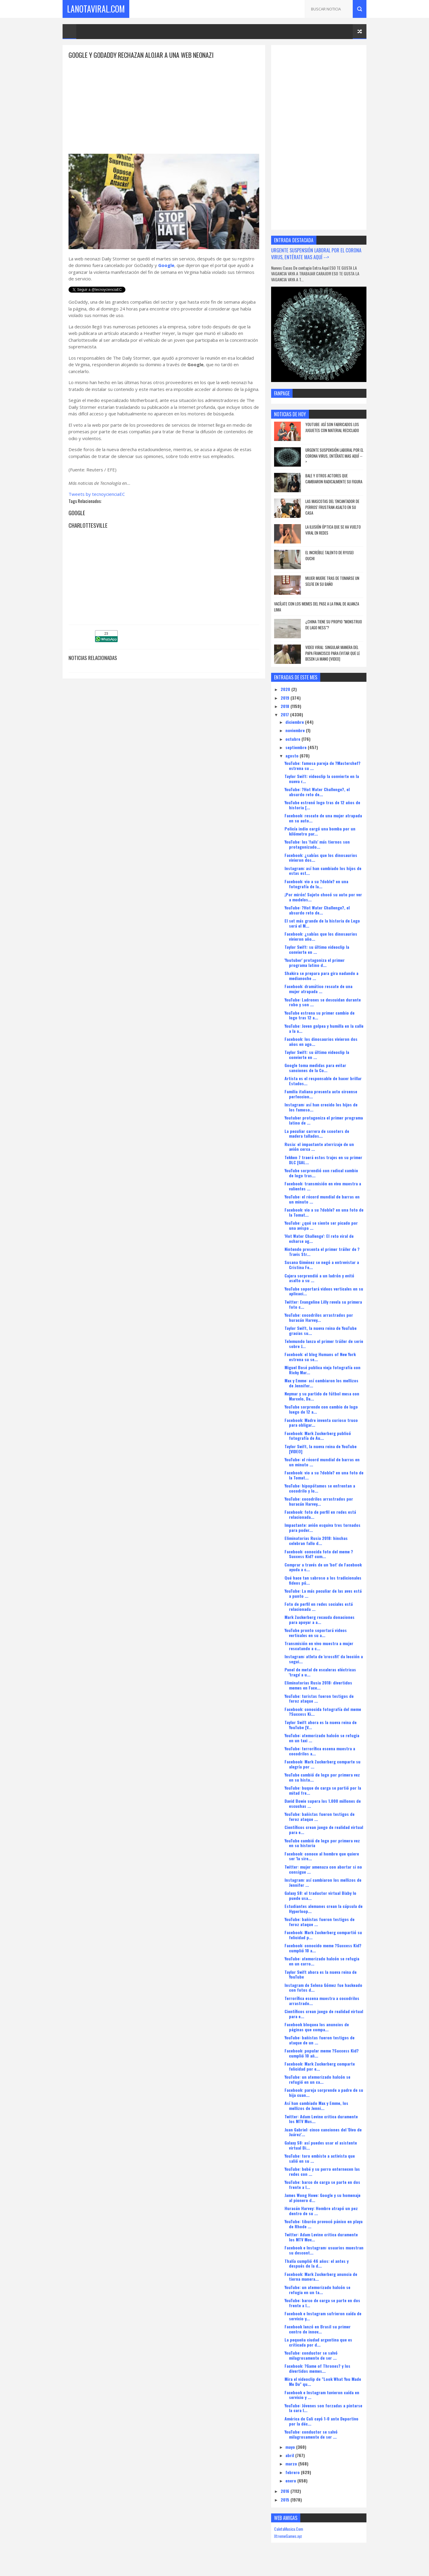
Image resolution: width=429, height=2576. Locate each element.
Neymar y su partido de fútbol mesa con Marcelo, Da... (322, 1396)
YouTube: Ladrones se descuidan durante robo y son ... (323, 1002)
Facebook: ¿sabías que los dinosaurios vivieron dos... (321, 857)
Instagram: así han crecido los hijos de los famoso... (321, 1107)
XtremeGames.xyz (288, 2536)
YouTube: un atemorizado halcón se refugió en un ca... (317, 2079)
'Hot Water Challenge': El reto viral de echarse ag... (319, 1238)
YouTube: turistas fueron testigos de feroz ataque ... (319, 1698)
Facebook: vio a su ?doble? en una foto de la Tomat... (324, 1212)
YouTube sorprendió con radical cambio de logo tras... (321, 1172)
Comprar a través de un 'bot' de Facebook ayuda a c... (323, 1567)
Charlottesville (88, 525)
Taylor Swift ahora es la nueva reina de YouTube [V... (321, 1724)
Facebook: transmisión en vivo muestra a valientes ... (323, 1186)
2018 (285, 706)
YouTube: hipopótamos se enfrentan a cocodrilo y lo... (320, 1488)
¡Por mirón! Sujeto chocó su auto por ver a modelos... (323, 897)
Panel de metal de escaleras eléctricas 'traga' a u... (320, 1672)
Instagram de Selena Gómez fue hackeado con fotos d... (323, 1987)
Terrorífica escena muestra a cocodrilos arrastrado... (322, 2000)
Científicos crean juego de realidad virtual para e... (324, 1829)
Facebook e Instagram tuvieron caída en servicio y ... (322, 2394)
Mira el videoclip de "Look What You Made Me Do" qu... (323, 2381)
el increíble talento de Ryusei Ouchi (329, 555)
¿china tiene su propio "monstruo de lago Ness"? (333, 625)
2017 (285, 714)
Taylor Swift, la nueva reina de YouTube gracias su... (321, 1330)
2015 (285, 2499)
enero (291, 2480)
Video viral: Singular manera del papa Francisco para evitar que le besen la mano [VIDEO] (332, 653)
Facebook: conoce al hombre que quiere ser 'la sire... (322, 1856)
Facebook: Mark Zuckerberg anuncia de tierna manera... (321, 2276)
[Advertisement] (164, 101)
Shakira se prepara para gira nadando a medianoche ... (321, 975)
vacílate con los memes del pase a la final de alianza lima (316, 607)
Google (166, 265)
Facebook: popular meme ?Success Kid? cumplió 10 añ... (322, 2053)
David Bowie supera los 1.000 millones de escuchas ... (323, 1803)
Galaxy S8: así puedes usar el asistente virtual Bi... (321, 2145)
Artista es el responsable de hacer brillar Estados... (323, 1080)
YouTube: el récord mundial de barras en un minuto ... (322, 1199)
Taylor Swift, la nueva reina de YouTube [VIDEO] (321, 1448)
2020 (286, 689)
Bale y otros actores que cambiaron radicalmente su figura (333, 479)
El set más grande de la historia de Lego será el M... (322, 923)
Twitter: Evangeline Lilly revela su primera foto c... (323, 1304)
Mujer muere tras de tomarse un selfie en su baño (332, 581)
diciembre (295, 722)
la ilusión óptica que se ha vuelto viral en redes (333, 530)
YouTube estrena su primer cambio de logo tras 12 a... (320, 1015)
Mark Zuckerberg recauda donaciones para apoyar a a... (320, 1619)
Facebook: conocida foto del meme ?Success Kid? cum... (319, 1554)
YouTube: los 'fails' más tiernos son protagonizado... (317, 844)
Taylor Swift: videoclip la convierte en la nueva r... (322, 778)
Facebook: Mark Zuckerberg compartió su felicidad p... (323, 1934)
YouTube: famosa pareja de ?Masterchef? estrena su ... (322, 765)
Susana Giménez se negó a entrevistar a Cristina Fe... (322, 1264)
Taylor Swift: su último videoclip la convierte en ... (317, 949)
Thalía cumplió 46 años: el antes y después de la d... (317, 2263)
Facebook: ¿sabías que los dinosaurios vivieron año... (321, 936)
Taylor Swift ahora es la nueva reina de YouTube (321, 1974)
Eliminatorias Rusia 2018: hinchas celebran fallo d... (316, 1540)
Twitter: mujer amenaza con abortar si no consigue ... (323, 1869)
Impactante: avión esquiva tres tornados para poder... (322, 1527)
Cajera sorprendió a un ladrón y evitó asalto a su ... (319, 1278)
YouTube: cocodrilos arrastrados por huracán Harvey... (319, 1317)
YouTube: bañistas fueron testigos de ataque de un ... (320, 2040)
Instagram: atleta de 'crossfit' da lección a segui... (324, 1658)
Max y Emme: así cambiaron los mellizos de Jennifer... (321, 1383)
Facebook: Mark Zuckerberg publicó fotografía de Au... (318, 1435)
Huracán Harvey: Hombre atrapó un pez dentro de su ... (321, 2210)
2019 (285, 698)
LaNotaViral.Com (96, 9)
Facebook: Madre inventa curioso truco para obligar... (321, 1422)
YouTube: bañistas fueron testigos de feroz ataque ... (320, 1816)
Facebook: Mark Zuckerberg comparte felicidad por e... (320, 2066)
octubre (293, 739)
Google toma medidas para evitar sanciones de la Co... (315, 1067)
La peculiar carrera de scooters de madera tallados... (317, 1133)
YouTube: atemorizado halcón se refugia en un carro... (322, 1961)
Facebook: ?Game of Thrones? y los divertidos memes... (317, 2368)
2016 (285, 2491)
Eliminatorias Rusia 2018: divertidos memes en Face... (318, 1685)
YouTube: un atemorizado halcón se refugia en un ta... (317, 2289)
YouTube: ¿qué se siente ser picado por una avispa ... (321, 1225)
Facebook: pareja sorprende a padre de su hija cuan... (324, 2092)
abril (290, 2455)
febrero (293, 2472)
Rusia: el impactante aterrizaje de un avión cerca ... (319, 1146)
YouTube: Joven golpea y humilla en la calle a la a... (324, 1028)
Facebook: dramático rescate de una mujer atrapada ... (318, 988)
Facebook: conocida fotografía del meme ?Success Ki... (323, 1711)
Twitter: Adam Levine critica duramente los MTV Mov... (321, 2237)
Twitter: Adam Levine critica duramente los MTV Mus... (321, 2119)
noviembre (295, 730)
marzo (291, 2463)
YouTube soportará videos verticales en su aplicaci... (324, 1291)
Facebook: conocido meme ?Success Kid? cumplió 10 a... (323, 1948)
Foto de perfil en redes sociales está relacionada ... (319, 1606)
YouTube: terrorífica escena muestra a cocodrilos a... (320, 1751)
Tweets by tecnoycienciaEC (97, 494)
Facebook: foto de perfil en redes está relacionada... (320, 1514)
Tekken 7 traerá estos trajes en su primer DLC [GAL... (323, 1159)
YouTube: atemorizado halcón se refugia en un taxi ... (322, 1737)
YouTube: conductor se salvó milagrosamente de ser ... (311, 2355)
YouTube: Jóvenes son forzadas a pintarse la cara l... (323, 2408)
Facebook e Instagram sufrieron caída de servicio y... (323, 2316)
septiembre (296, 747)
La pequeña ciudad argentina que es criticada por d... (318, 2342)
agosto (292, 755)
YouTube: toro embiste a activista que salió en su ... (320, 2158)
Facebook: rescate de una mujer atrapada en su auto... (323, 818)
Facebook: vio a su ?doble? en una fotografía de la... (316, 883)
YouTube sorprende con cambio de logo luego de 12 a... (321, 1409)
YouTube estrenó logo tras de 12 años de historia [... (322, 804)
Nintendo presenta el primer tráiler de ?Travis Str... (322, 1251)
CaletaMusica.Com (288, 2529)
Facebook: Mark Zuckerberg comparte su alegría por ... (322, 1764)
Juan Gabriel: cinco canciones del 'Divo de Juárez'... (323, 2132)
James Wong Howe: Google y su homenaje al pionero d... (322, 2197)
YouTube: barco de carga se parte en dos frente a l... (322, 2184)
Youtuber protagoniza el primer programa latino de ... (324, 1120)
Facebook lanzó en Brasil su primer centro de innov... (318, 2329)
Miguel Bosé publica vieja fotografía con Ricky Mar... (322, 1369)
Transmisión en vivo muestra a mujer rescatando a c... (319, 1645)
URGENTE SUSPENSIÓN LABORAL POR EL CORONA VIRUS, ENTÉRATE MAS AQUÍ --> (316, 253)
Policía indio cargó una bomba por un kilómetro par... (320, 831)
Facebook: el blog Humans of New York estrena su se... (320, 1356)
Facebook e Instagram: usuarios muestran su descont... (324, 2250)
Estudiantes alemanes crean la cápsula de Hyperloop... (324, 1908)
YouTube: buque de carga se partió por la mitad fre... (323, 1790)
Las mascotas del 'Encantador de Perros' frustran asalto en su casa (332, 507)
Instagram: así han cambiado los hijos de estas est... (323, 870)
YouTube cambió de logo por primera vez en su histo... (322, 1777)
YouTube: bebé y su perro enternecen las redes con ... (322, 2171)
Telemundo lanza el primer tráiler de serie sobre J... (324, 1343)
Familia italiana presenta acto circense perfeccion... (321, 1094)
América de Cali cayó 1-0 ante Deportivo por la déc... (321, 2421)
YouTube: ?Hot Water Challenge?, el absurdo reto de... (317, 791)
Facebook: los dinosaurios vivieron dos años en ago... (321, 1041)
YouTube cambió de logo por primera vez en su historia (322, 1843)
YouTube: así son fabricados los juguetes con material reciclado (332, 427)
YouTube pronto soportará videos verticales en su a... (316, 1632)
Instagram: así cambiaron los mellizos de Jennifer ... (323, 1882)
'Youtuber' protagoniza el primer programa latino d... (315, 962)
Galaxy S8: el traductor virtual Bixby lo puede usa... (320, 1895)
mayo (290, 2447)
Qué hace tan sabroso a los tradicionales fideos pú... (323, 1580)
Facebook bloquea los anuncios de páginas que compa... (317, 2026)
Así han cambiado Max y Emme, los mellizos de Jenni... (316, 2105)
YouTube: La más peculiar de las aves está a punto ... (323, 1593)
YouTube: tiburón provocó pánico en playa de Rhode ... (324, 2223)
